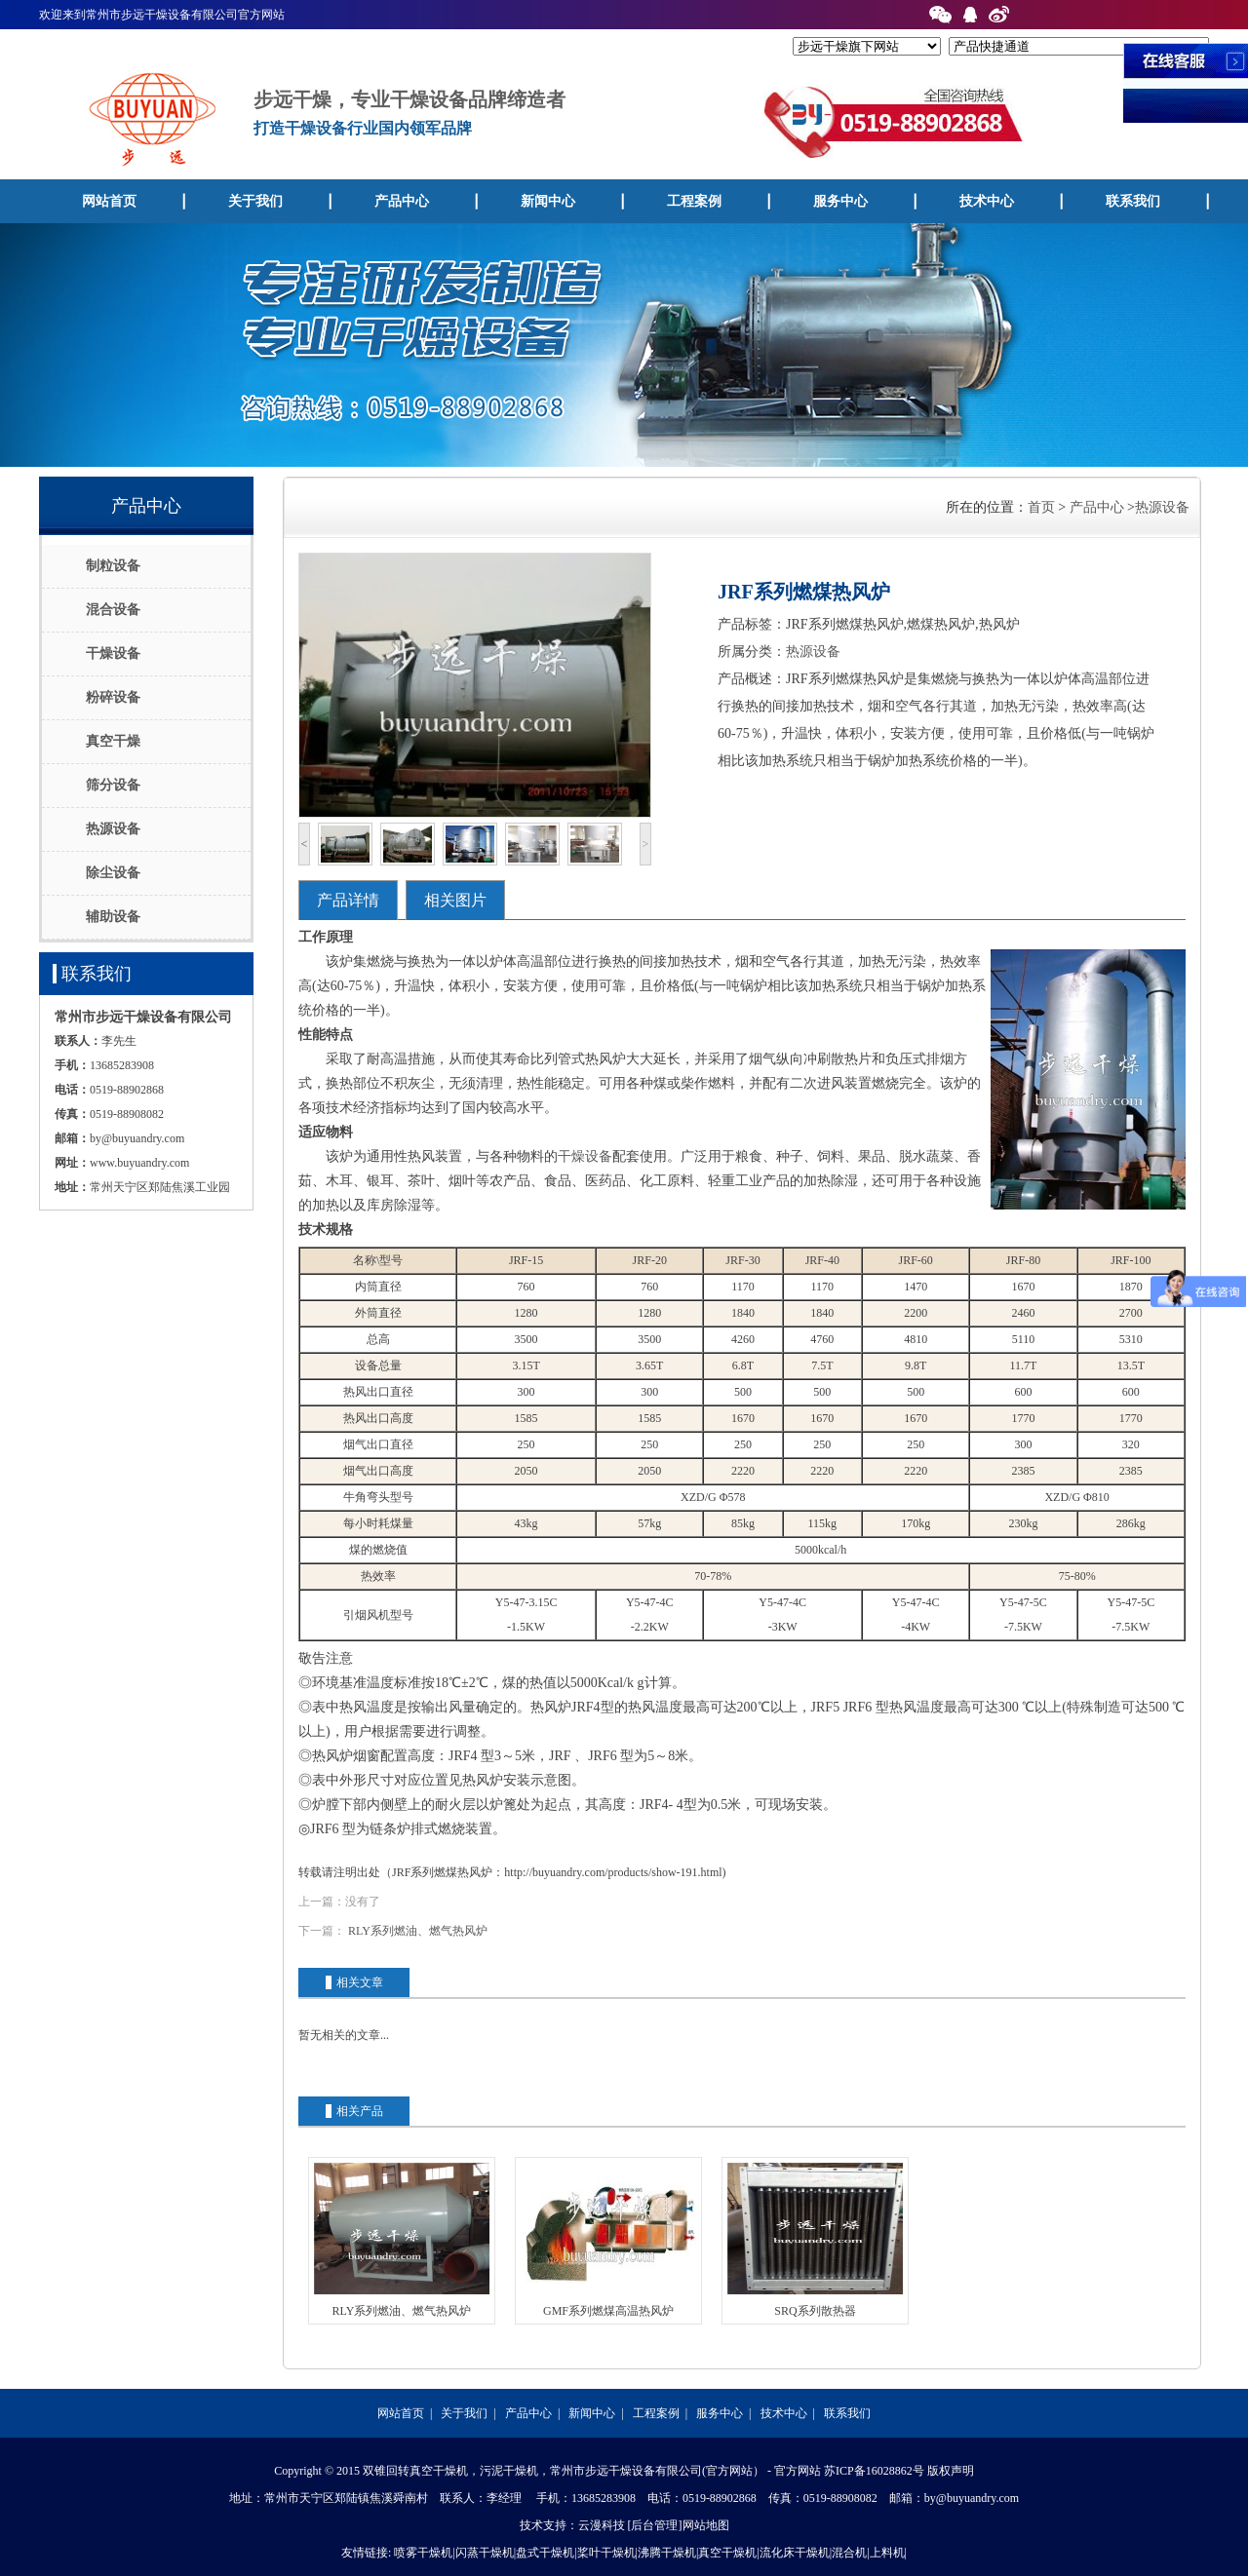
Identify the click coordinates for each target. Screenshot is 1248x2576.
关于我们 (255, 201)
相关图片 (455, 900)
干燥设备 (585, 1156)
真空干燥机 (727, 2552)
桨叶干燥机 (606, 2552)
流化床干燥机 (795, 2552)
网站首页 (109, 201)
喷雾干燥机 (423, 2552)
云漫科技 (601, 2525)
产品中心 (401, 201)
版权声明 (950, 2471)
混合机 (849, 2552)
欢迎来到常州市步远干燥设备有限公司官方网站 (162, 14)
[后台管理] (655, 2525)
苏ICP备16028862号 (874, 2471)
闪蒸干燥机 (484, 2552)
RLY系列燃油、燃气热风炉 (418, 1931)
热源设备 (1162, 507)
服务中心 (840, 201)
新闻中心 (548, 201)
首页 (1041, 507)
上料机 (887, 2552)
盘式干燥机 (545, 2552)
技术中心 (986, 201)
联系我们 (1133, 201)
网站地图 (705, 2525)
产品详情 (348, 900)
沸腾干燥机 (667, 2552)
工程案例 (694, 201)
